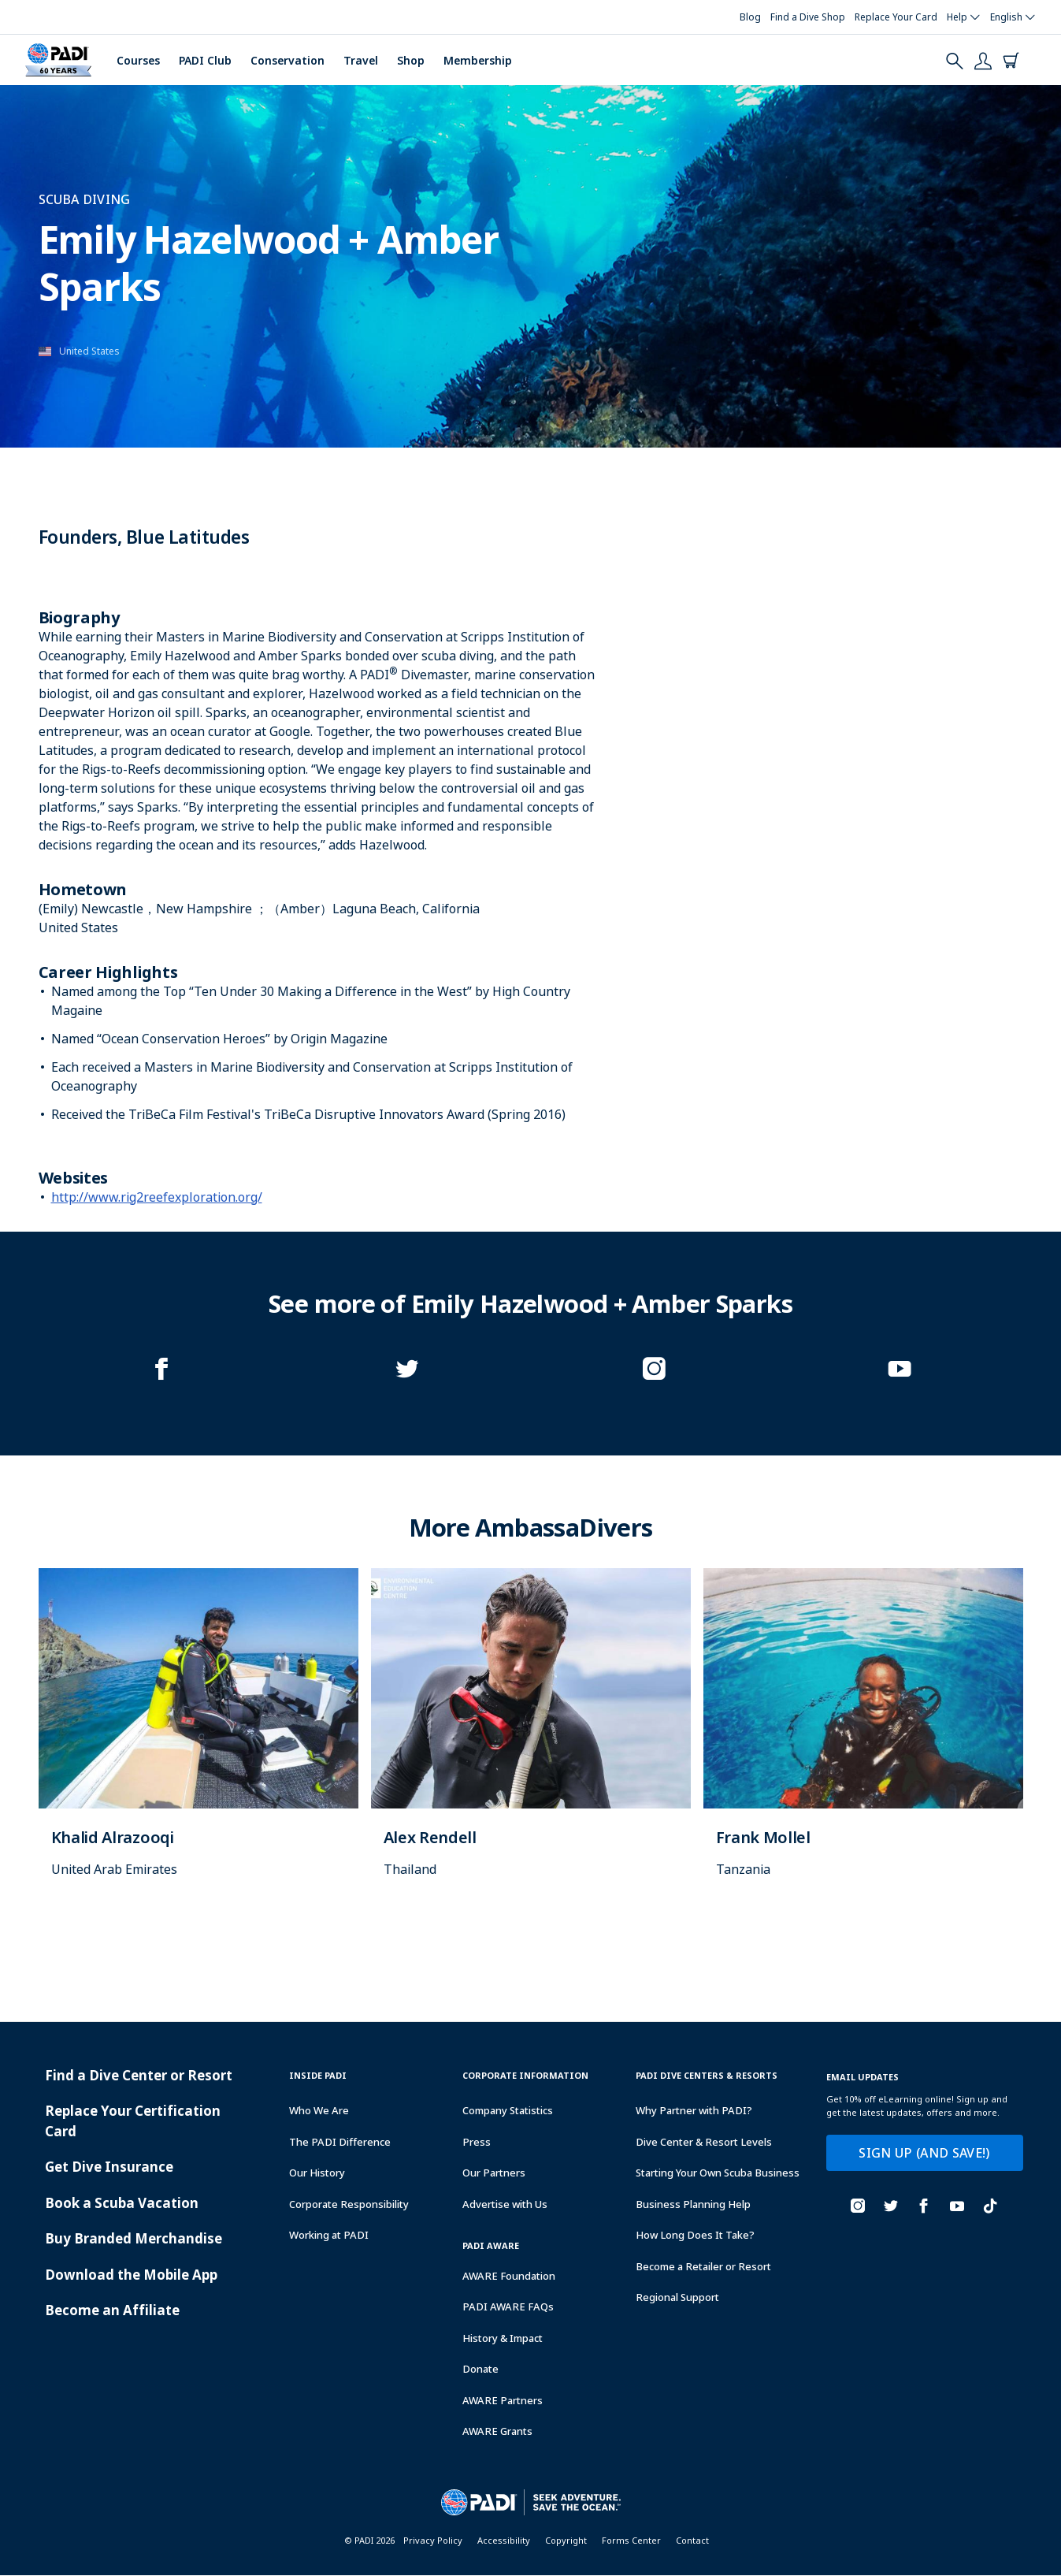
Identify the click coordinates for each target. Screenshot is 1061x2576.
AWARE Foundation (508, 2276)
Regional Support (677, 2297)
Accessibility (503, 2540)
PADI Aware (490, 2245)
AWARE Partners (502, 2400)
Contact (692, 2540)
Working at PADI (329, 2235)
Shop (411, 60)
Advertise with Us (504, 2204)
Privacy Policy (432, 2540)
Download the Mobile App (131, 2275)
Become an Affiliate (112, 2310)
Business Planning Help (693, 2204)
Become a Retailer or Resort (703, 2266)
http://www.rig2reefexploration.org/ (156, 1197)
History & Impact (502, 2338)
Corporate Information (525, 2075)
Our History (317, 2172)
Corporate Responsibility (349, 2204)
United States (89, 351)
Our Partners (493, 2172)
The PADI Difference (340, 2142)
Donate (480, 2369)
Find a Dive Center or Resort (138, 2075)
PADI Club (205, 60)
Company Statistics (507, 2110)
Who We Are (319, 2110)
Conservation (287, 60)
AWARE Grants (497, 2431)
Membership (477, 60)
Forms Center (631, 2540)
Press (476, 2142)
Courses (138, 60)
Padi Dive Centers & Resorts (706, 2075)
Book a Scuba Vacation (121, 2203)
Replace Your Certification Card (133, 2121)
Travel (360, 60)
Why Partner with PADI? (694, 2110)
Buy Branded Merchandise (133, 2238)
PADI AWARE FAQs (508, 2306)
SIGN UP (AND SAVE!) (924, 2153)
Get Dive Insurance (109, 2167)
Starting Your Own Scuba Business (717, 2172)
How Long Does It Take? (695, 2235)
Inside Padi (318, 2075)
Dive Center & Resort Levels (704, 2142)
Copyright (566, 2540)
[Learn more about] (198, 1739)
